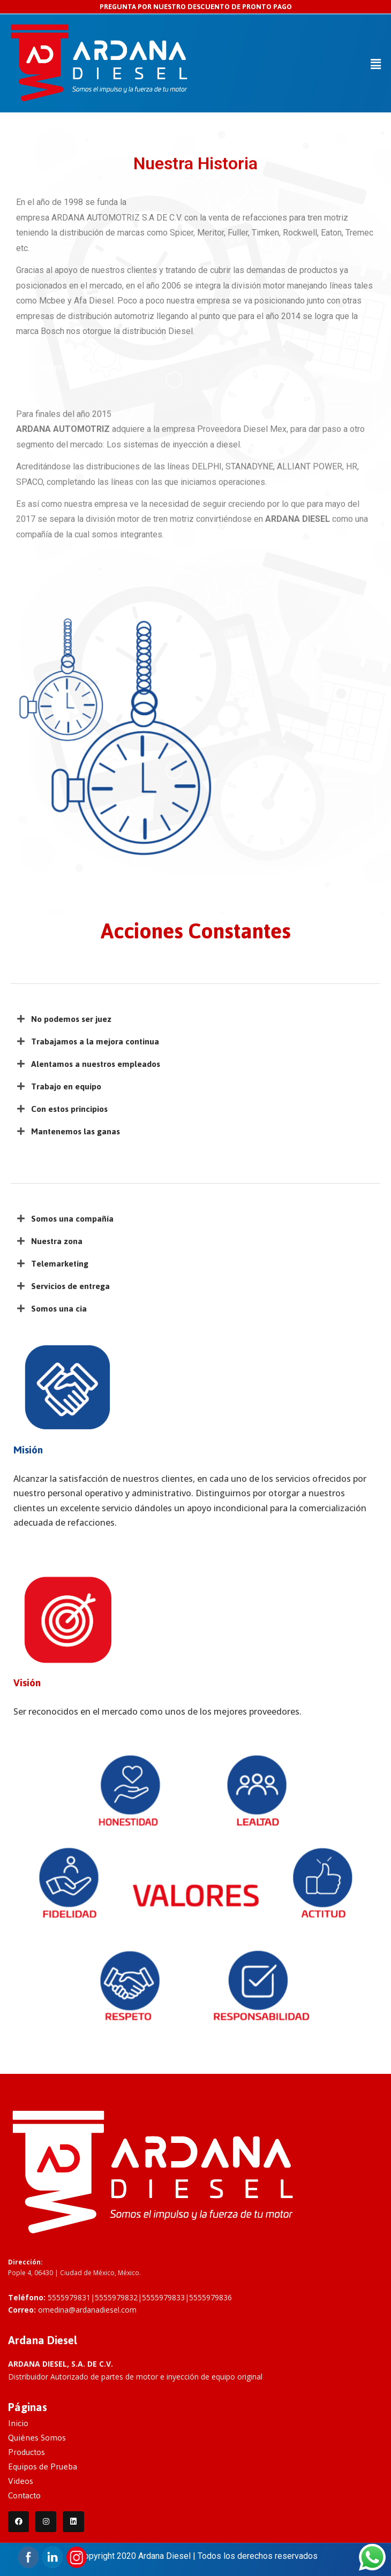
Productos (26, 2452)
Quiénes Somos (37, 2437)
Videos (20, 2481)
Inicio (18, 2423)
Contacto (24, 2495)
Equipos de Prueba (42, 2466)
